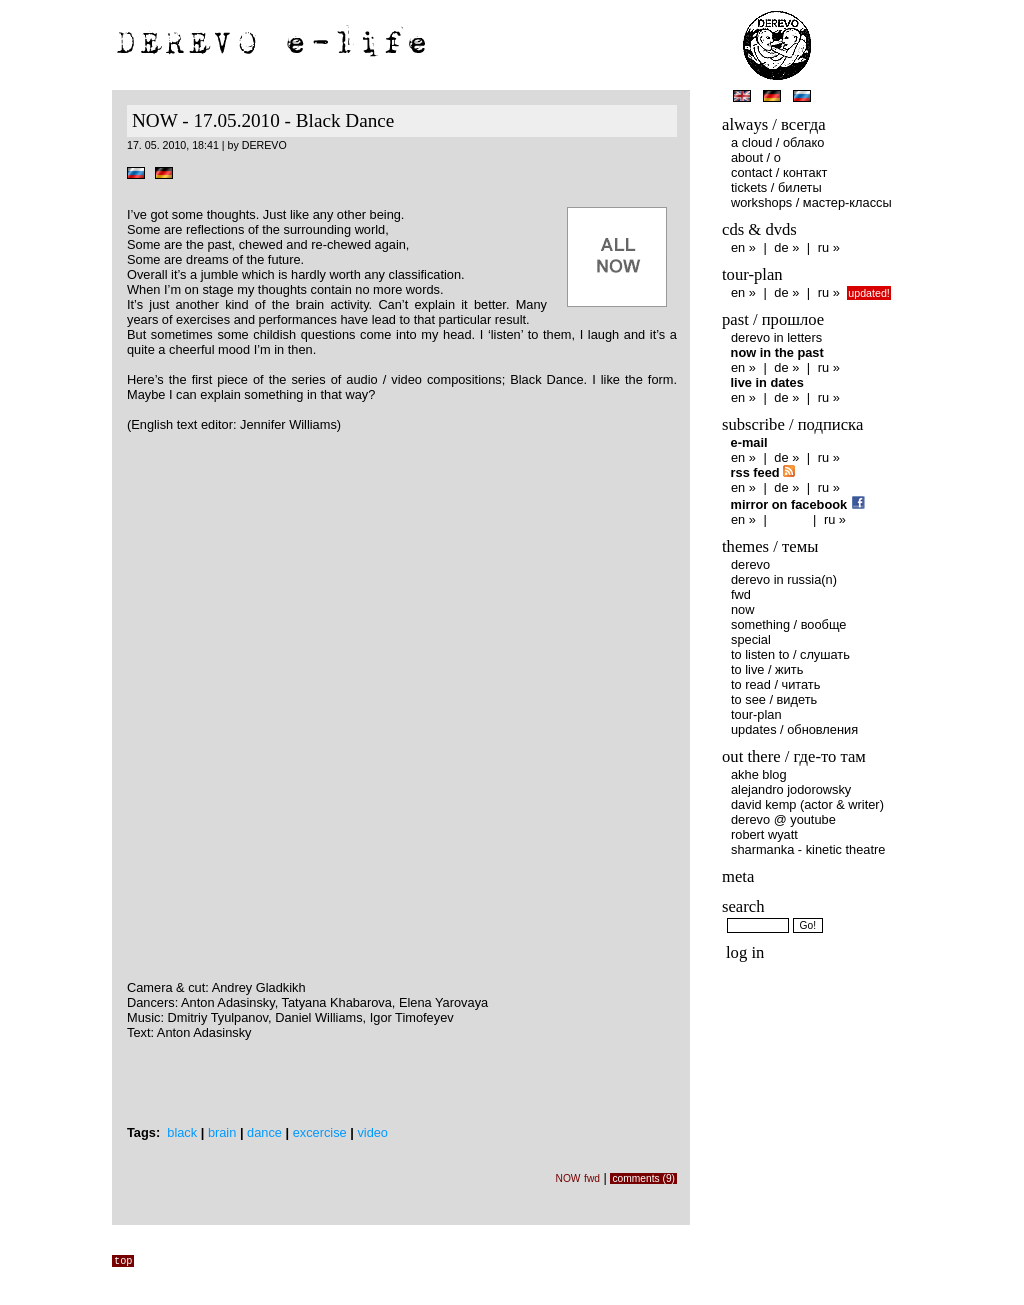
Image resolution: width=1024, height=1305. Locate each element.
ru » (829, 247)
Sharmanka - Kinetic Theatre (808, 849)
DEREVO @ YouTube (783, 819)
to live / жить (767, 669)
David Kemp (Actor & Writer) (807, 804)
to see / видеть (774, 699)
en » (743, 247)
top (123, 1261)
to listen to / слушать (790, 654)
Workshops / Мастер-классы (811, 202)
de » (786, 247)
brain (222, 1132)
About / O (756, 157)
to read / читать (775, 684)
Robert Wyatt (764, 834)
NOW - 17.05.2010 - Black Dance (263, 120)
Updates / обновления (794, 729)
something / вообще (788, 624)
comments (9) (643, 1178)
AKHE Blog (759, 774)
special (751, 639)
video (372, 1132)
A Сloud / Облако (777, 142)
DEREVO (750, 564)
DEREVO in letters (776, 337)
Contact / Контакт (779, 172)
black (182, 1132)
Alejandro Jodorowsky (791, 789)
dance (264, 1132)
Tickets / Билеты (776, 187)
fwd (592, 1178)
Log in (745, 952)
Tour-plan (756, 714)
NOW (567, 1178)
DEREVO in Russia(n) (784, 579)
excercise (320, 1132)
